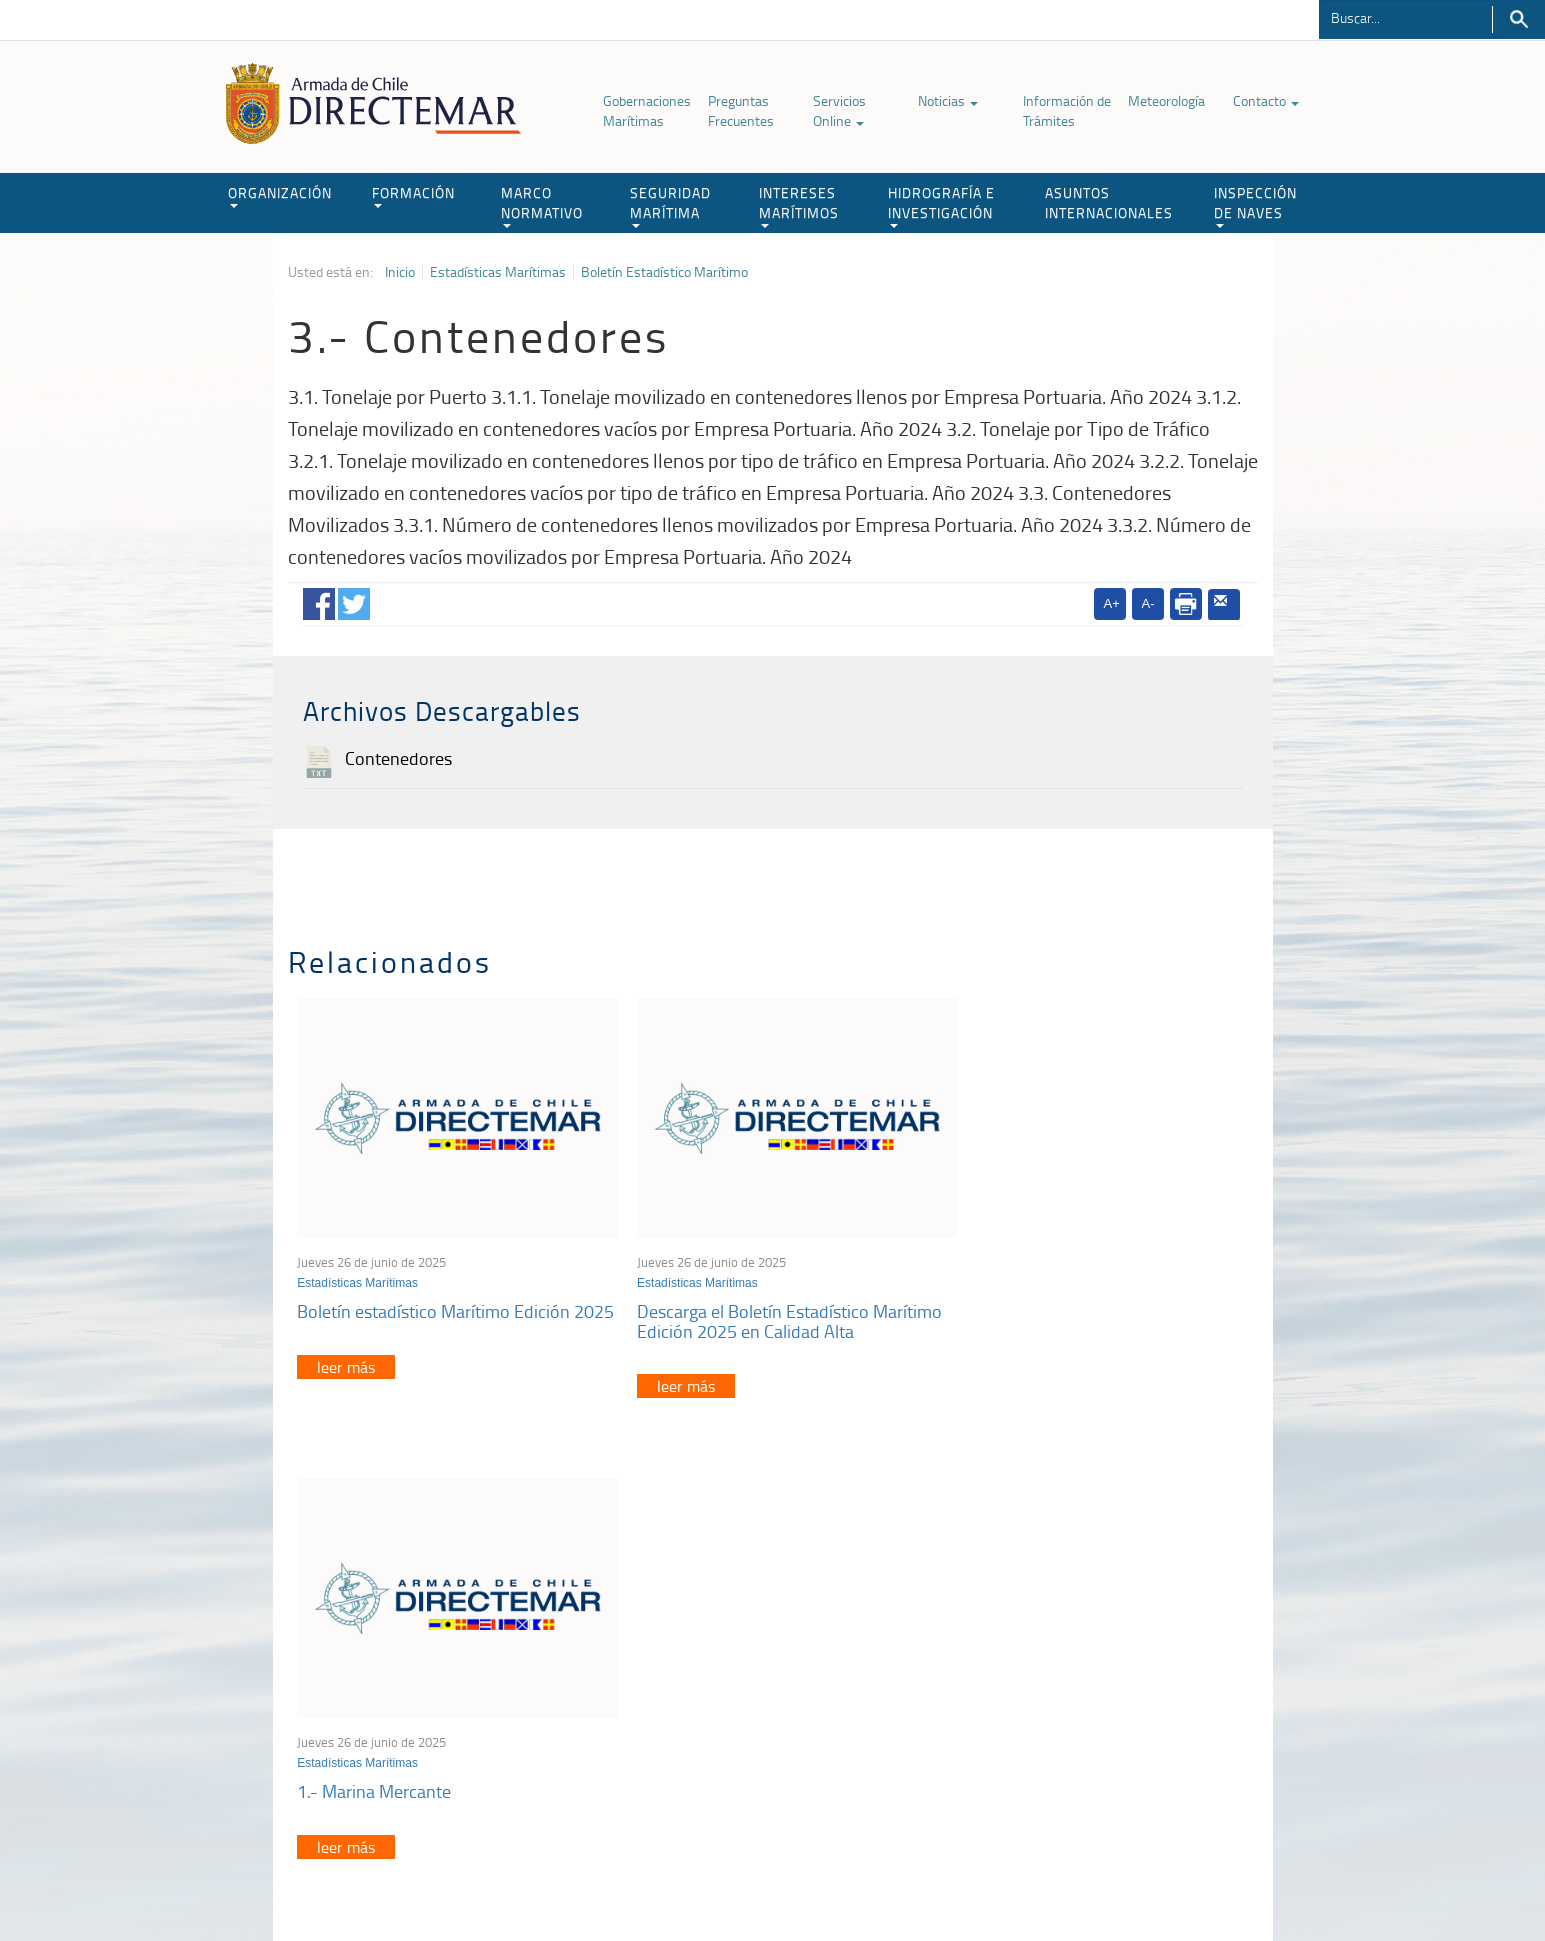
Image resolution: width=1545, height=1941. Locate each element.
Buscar (1518, 19)
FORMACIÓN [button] (413, 195)
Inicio (400, 272)
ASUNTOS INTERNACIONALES (1109, 202)
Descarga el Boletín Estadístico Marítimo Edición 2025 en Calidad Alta (766, 1308)
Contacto (1266, 100)
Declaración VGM (1107, 1704)
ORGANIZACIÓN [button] (280, 195)
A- (1148, 603)
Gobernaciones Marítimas (647, 110)
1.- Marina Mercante (1021, 1298)
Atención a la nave (1110, 1654)
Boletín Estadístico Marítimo (664, 272)
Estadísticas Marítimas (498, 272)
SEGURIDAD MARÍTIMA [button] (670, 205)
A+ (1112, 603)
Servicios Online (839, 110)
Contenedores (398, 758)
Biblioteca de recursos (553, 1879)
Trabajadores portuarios (1126, 1679)
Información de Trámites (1067, 110)
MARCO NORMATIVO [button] (542, 205)
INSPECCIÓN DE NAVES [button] (1255, 205)
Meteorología (1166, 100)
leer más (347, 1373)
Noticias (948, 100)
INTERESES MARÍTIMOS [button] (799, 205)
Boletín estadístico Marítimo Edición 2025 (434, 1308)
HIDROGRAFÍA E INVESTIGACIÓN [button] (941, 205)
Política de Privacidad (418, 1879)
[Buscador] (1405, 17)
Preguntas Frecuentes (741, 110)
